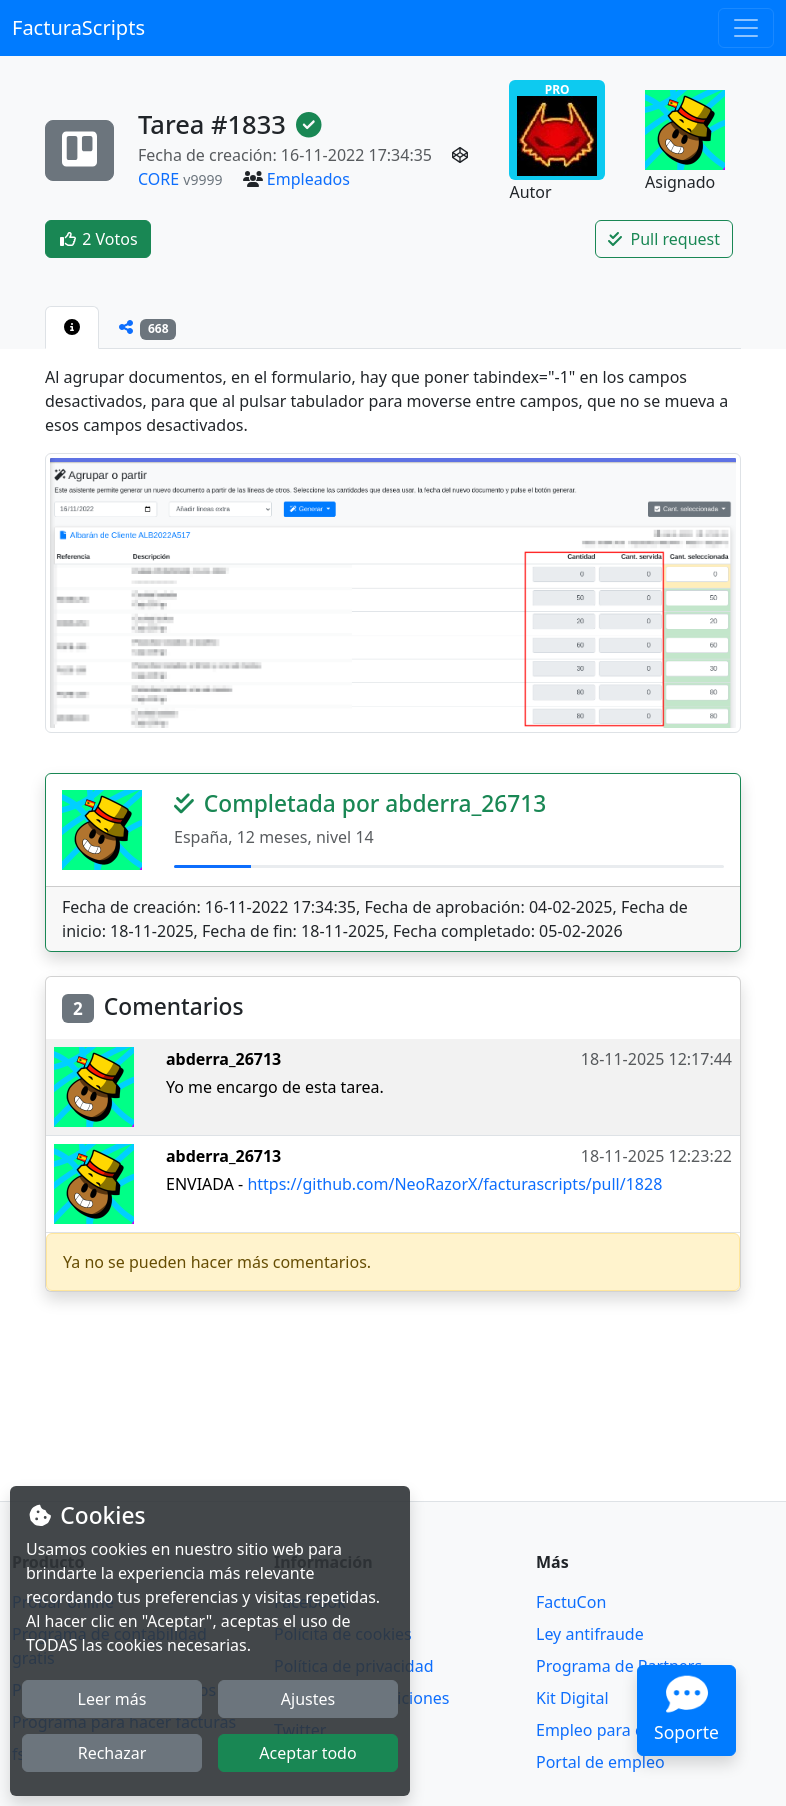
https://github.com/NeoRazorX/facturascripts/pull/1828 (454, 1184)
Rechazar (112, 1753)
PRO (557, 128)
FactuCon (571, 1602)
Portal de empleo (600, 1762)
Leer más (112, 1699)
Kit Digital (572, 1698)
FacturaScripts (78, 27)
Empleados (308, 179)
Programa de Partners (619, 1666)
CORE (158, 179)
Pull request (664, 239)
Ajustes (308, 1699)
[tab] (72, 327)
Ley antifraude (590, 1634)
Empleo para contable (618, 1730)
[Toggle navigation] (746, 28)
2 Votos (98, 239)
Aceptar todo (307, 1753)
